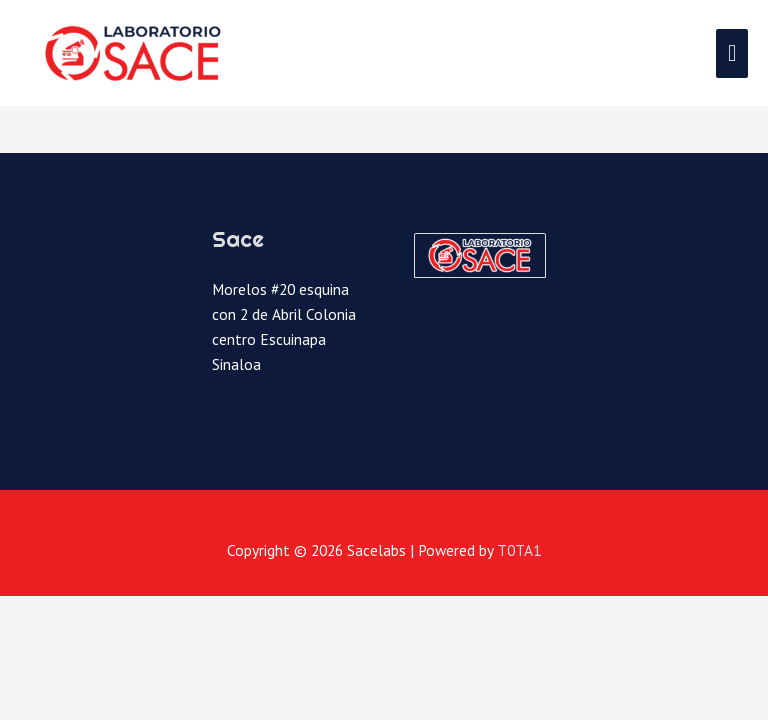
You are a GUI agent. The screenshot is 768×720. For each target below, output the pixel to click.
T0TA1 (519, 550)
